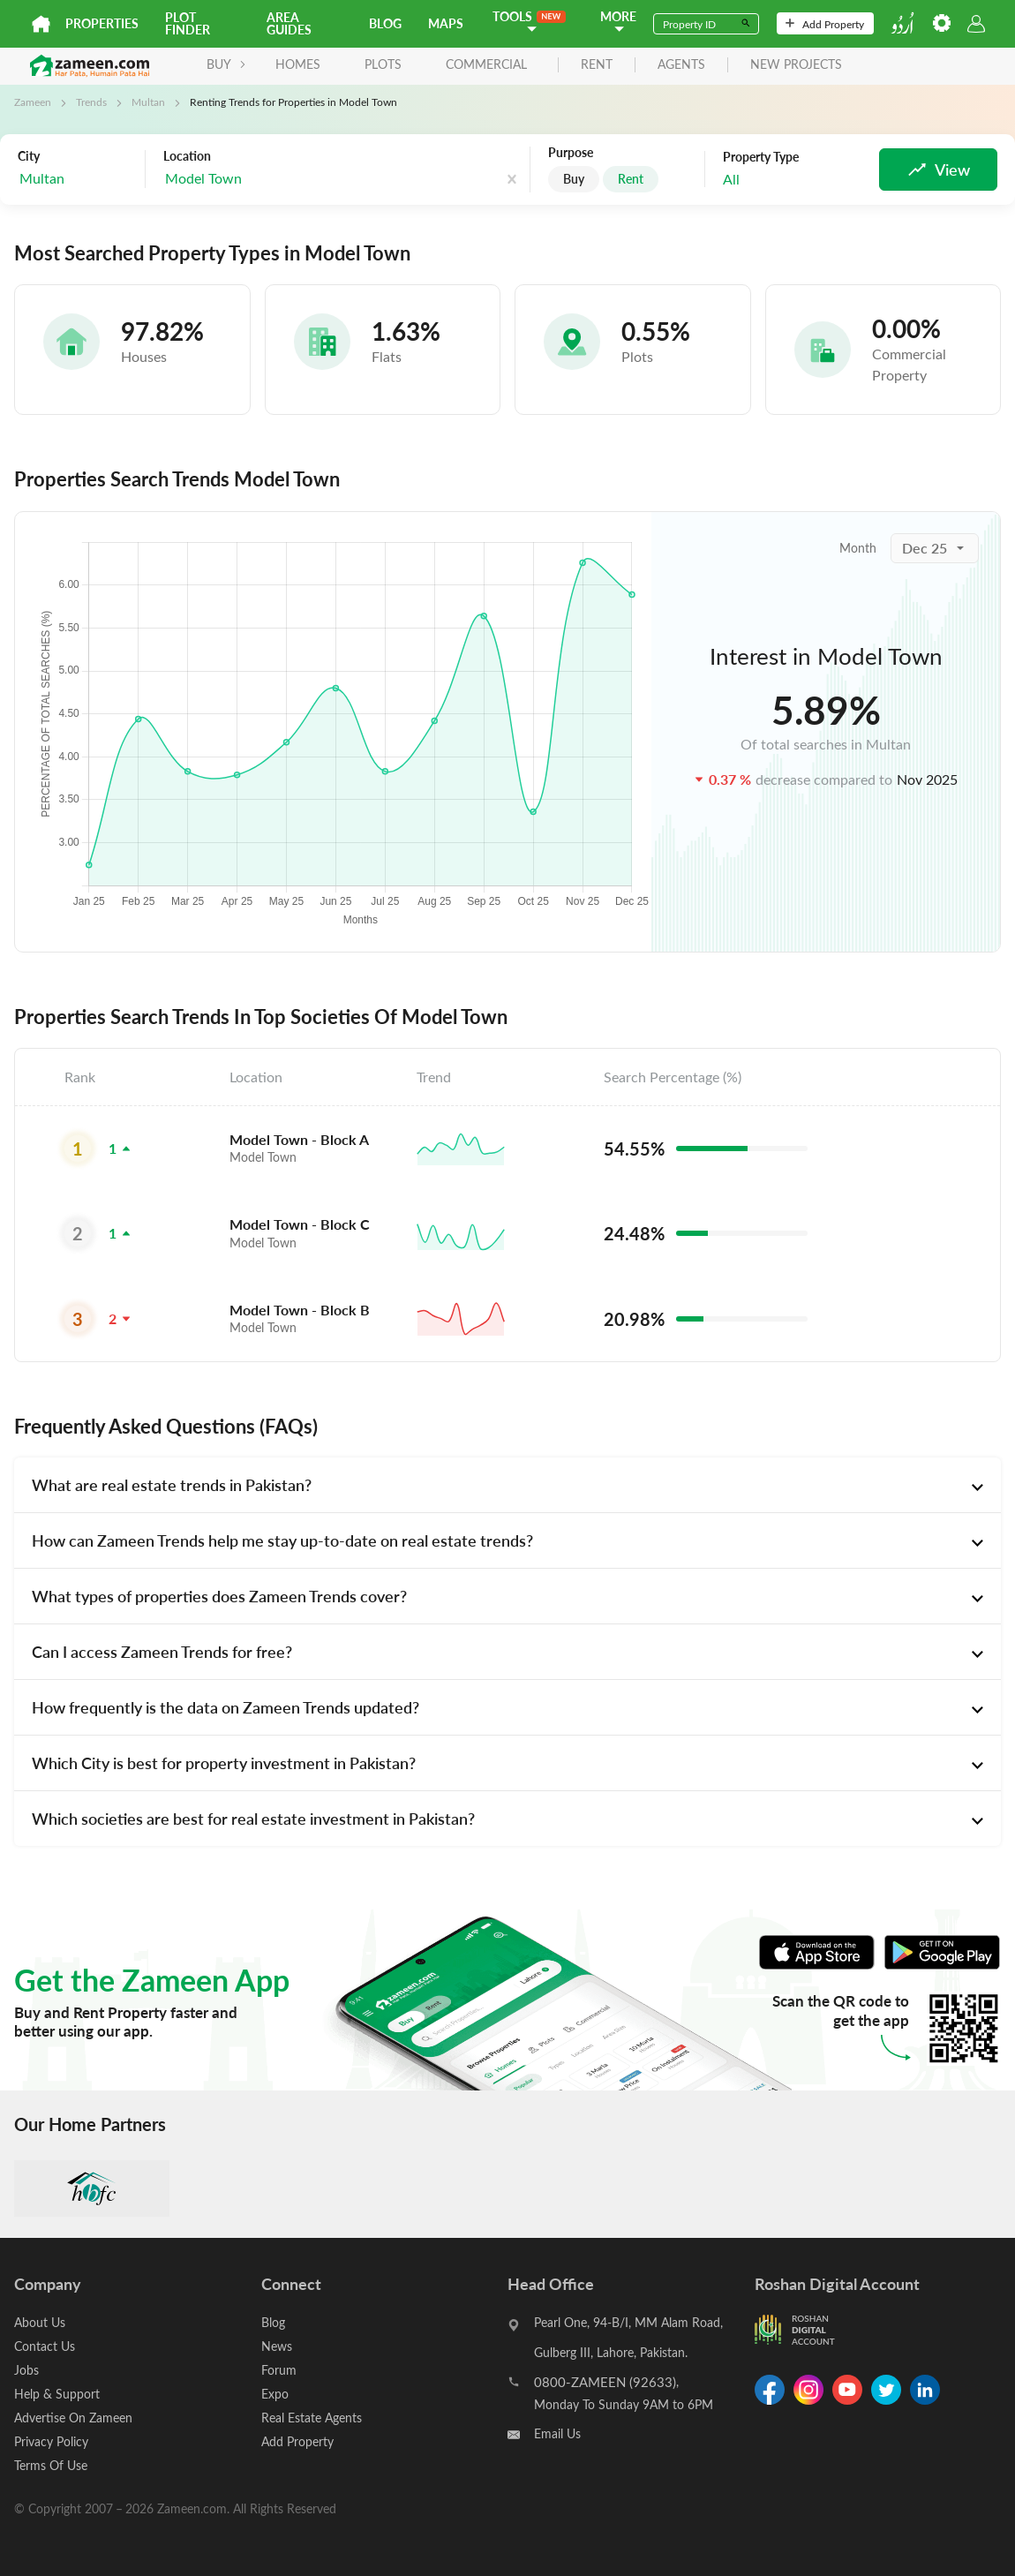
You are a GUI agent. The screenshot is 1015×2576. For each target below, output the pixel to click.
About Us (39, 2322)
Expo (275, 2393)
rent (597, 64)
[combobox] (77, 178)
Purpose (570, 153)
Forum (279, 2369)
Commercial (486, 64)
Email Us (557, 2433)
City (29, 156)
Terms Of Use (50, 2465)
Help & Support (57, 2393)
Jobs (26, 2369)
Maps (445, 23)
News (276, 2346)
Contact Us (44, 2346)
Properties (102, 23)
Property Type (761, 157)
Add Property (825, 24)
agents (681, 64)
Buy (573, 178)
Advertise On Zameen (73, 2417)
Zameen (32, 101)
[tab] (507, 1484)
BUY (226, 64)
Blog (385, 23)
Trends (91, 101)
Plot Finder (187, 23)
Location (187, 156)
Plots (383, 64)
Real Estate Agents (311, 2417)
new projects (796, 64)
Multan (148, 101)
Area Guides (289, 23)
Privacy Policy (51, 2441)
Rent (630, 178)
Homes (297, 64)
